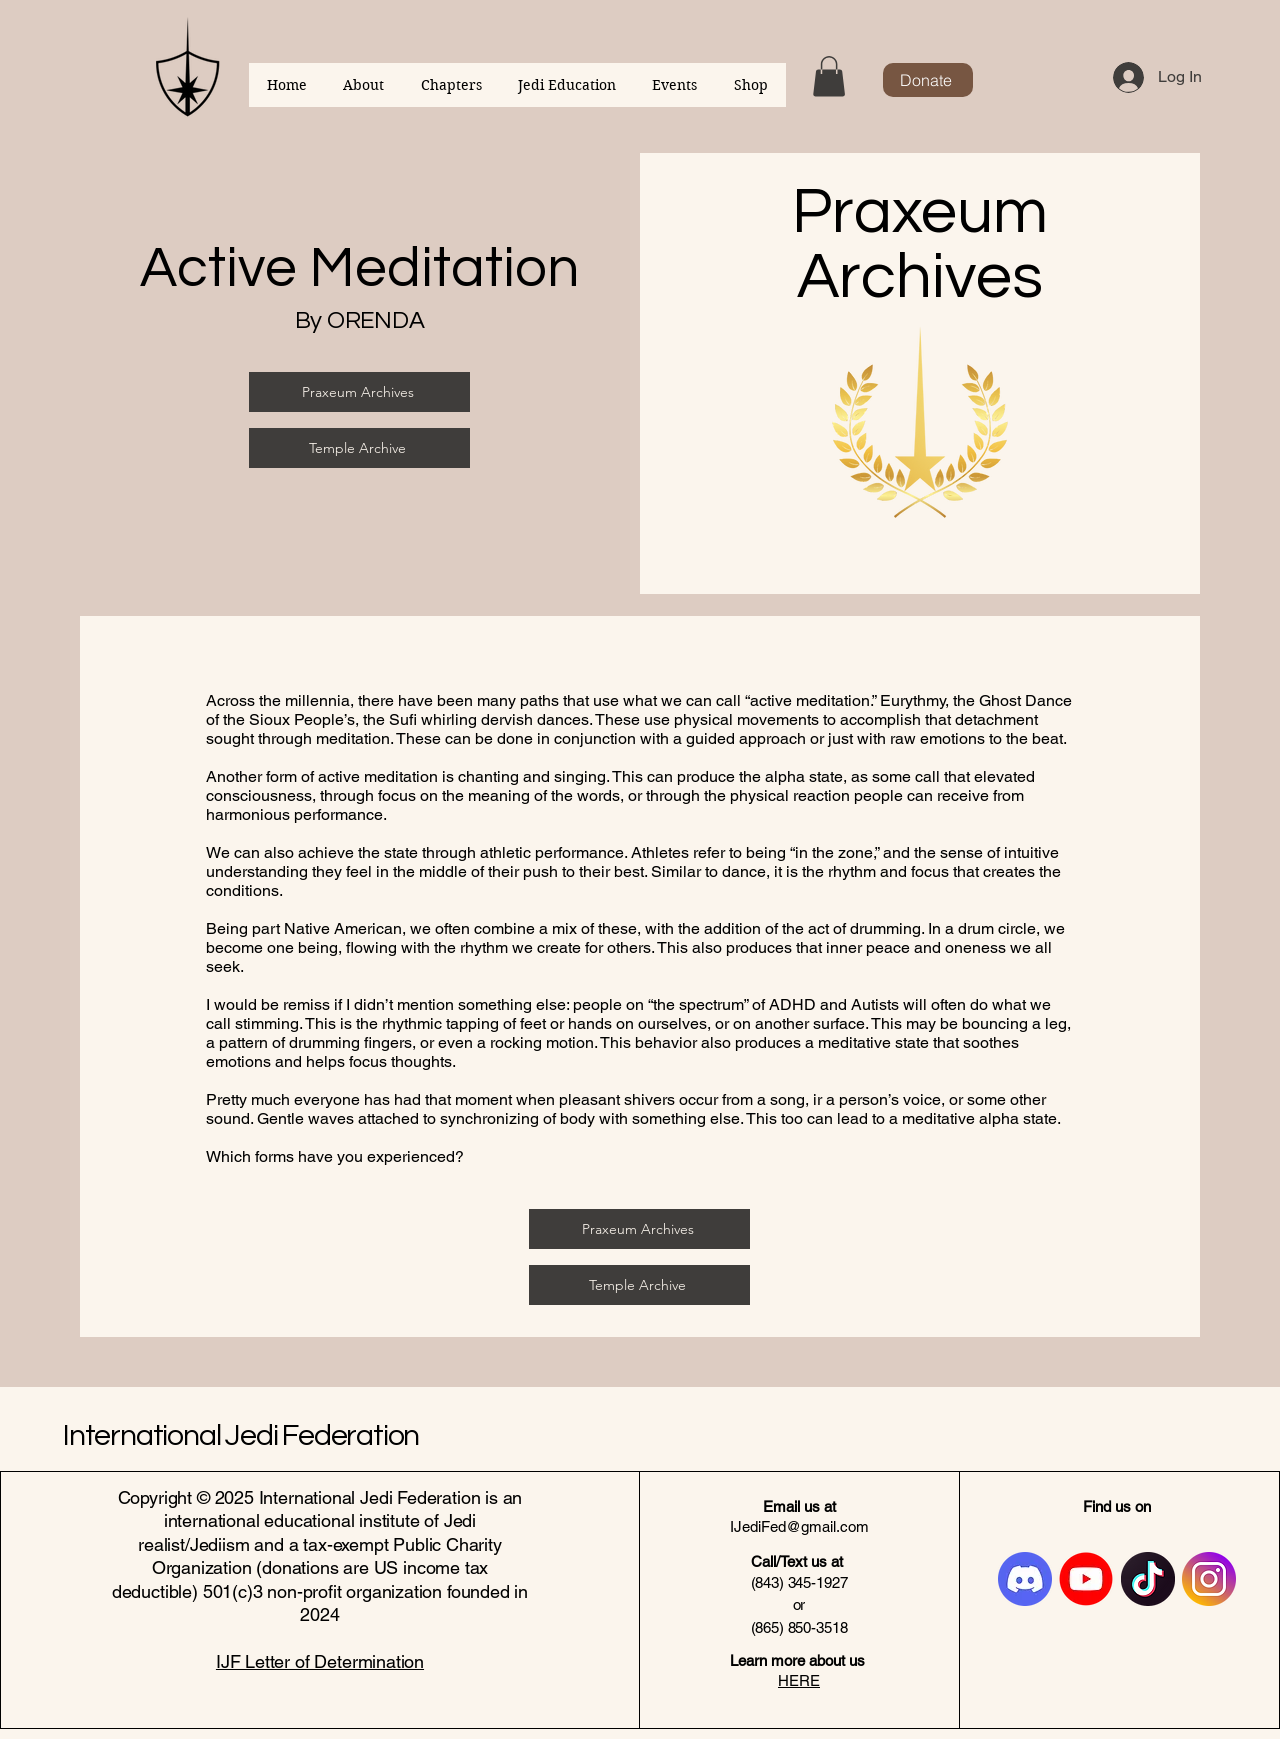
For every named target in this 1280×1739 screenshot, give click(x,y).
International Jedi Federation (241, 1435)
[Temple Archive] (359, 448)
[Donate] (928, 80)
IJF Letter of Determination (320, 1661)
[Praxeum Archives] (359, 392)
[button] (829, 76)
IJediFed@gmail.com (799, 1526)
